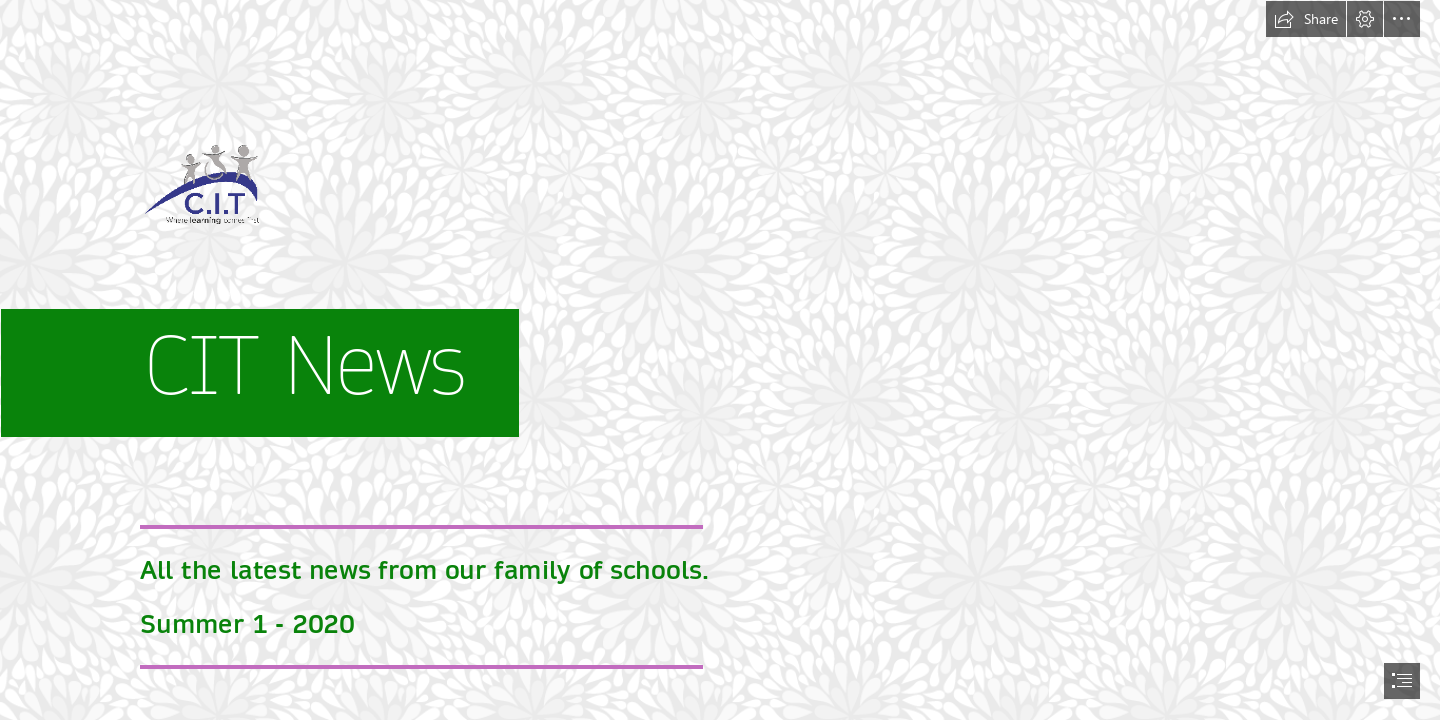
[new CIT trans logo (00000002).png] (720, 233)
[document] (720, 360)
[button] (1306, 19)
